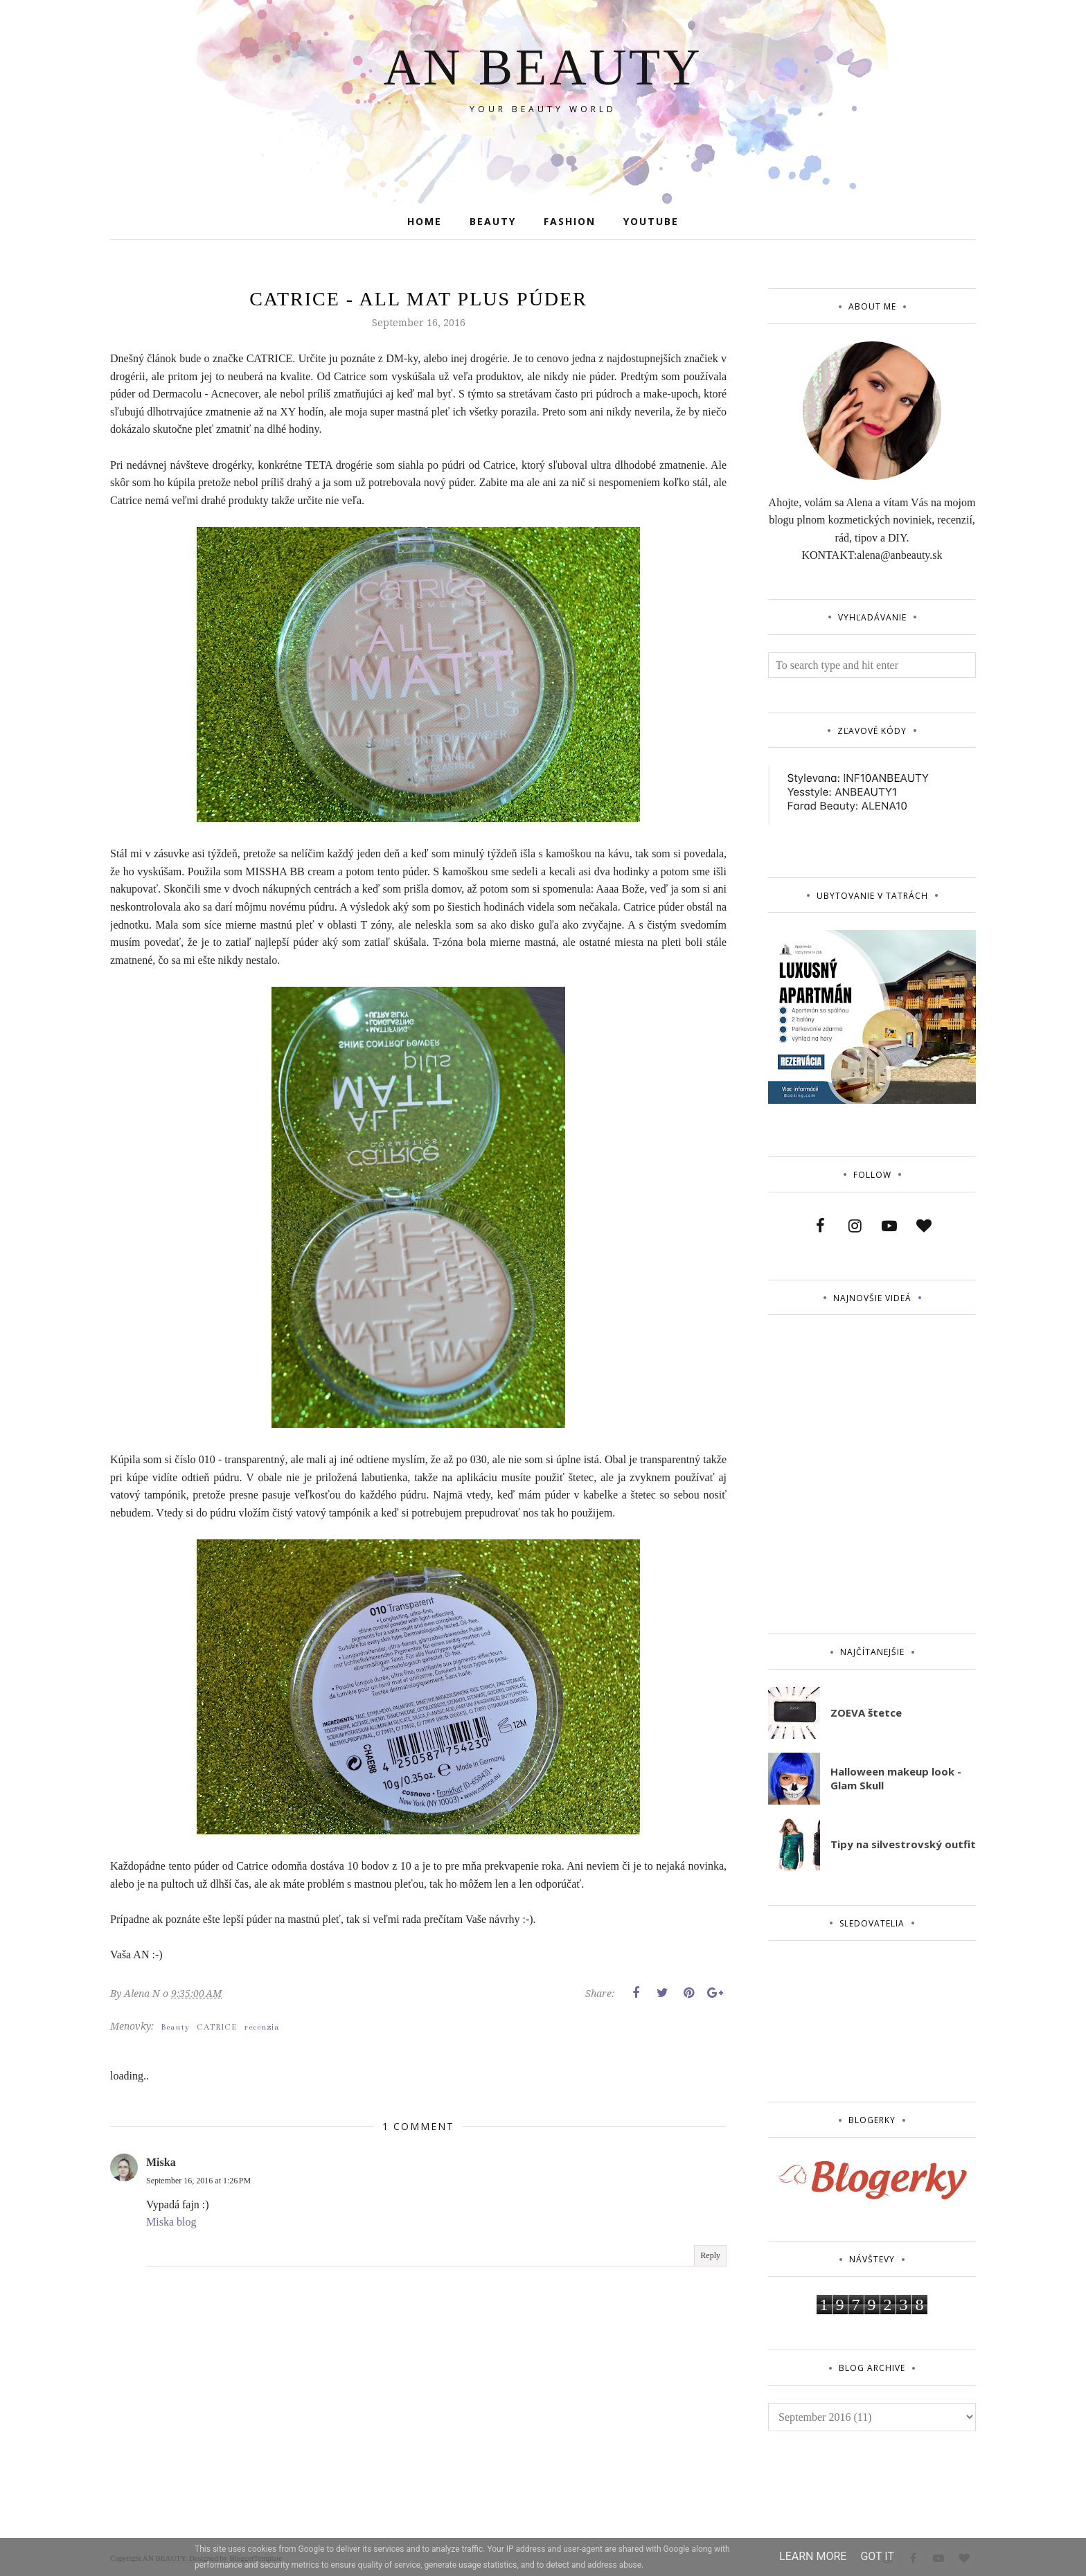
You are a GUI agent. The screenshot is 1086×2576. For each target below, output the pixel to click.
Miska (161, 2162)
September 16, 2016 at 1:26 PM (198, 2180)
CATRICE (217, 2027)
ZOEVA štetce (866, 1712)
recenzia (261, 2027)
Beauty (175, 2027)
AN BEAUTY (542, 67)
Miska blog (171, 2222)
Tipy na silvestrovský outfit (903, 1844)
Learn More (812, 2556)
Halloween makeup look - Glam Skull (895, 1778)
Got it (877, 2556)
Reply (710, 2255)
